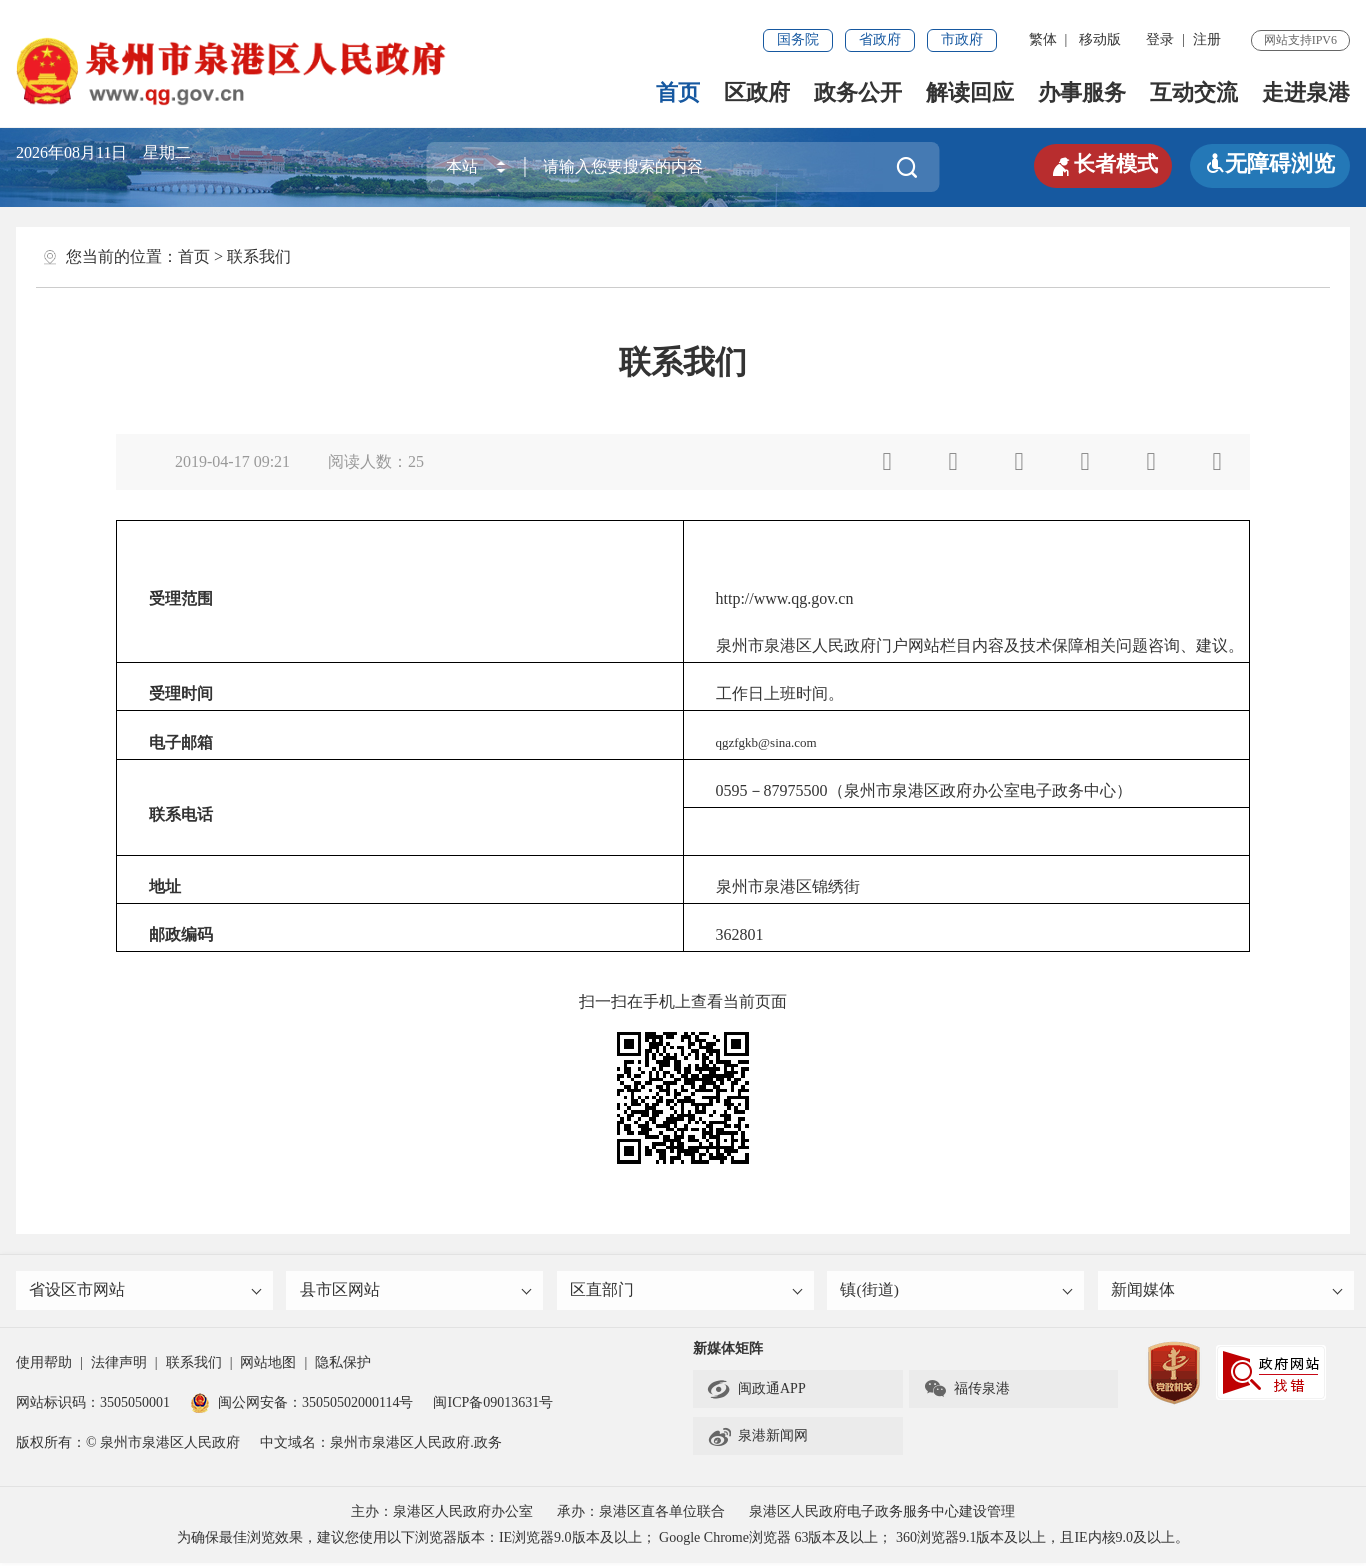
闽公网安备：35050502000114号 (301, 1405)
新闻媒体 (1228, 1291)
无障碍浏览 (1270, 163)
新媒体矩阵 (728, 1351)
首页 (678, 92)
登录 (1160, 39)
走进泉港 (1306, 92)
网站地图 (268, 1365)
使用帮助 (44, 1365)
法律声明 (119, 1365)
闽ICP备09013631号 (493, 1405)
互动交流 (1194, 92)
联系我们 (259, 256)
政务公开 (858, 92)
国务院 (798, 39)
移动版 (1100, 39)
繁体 (1043, 39)
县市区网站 (416, 1291)
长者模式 (1100, 164)
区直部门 (687, 1291)
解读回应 (970, 92)
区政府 (757, 92)
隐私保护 (343, 1365)
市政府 (962, 39)
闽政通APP (756, 1392)
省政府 (880, 39)
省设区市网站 (146, 1291)
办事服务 (1082, 92)
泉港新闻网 (757, 1439)
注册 (1207, 39)
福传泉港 (966, 1392)
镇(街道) (957, 1291)
